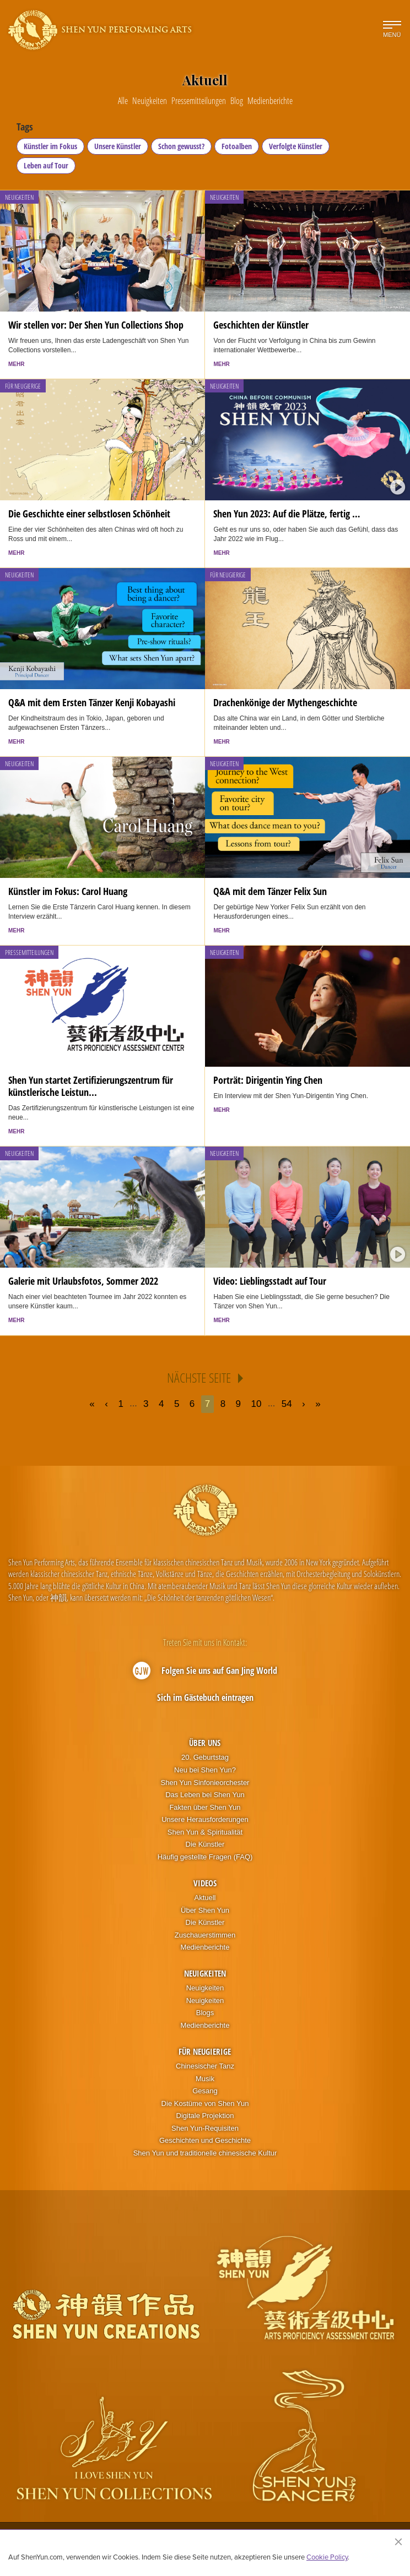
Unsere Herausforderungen (205, 1819)
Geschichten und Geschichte (205, 2140)
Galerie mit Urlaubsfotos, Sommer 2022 (83, 1280)
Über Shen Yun (205, 1910)
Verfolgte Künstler (295, 146)
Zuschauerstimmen (205, 1935)
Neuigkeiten (19, 197)
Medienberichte (205, 1947)
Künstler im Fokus (50, 146)
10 (256, 1404)
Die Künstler (205, 1844)
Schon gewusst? (181, 146)
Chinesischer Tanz (205, 2066)
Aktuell (204, 1897)
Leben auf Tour (46, 165)
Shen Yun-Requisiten (205, 2128)
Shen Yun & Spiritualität (205, 1832)
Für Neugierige (23, 386)
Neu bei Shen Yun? (205, 1770)
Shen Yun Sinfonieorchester (205, 1782)
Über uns (204, 1742)
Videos (205, 1883)
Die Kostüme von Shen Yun (205, 2103)
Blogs (205, 2013)
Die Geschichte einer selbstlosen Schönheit (89, 513)
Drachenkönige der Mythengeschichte (285, 702)
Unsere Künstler (117, 146)
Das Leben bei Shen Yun (205, 1795)
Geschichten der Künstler (261, 324)
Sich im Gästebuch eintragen (205, 1697)
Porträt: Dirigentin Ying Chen (267, 1080)
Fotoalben (237, 146)
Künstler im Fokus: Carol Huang (67, 891)
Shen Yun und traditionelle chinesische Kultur (205, 2153)
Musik (205, 2079)
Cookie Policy (327, 2557)
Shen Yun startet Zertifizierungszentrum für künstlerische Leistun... (90, 1086)
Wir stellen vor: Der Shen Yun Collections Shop (96, 324)
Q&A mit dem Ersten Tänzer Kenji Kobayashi (91, 702)
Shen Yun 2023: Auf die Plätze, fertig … (286, 513)
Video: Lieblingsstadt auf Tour (269, 1280)
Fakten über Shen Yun (204, 1807)
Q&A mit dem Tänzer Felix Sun (270, 891)
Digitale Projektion (205, 2115)
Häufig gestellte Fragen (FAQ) (205, 1857)
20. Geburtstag (205, 1757)
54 (287, 1404)
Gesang (205, 2091)
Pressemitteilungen (29, 952)
